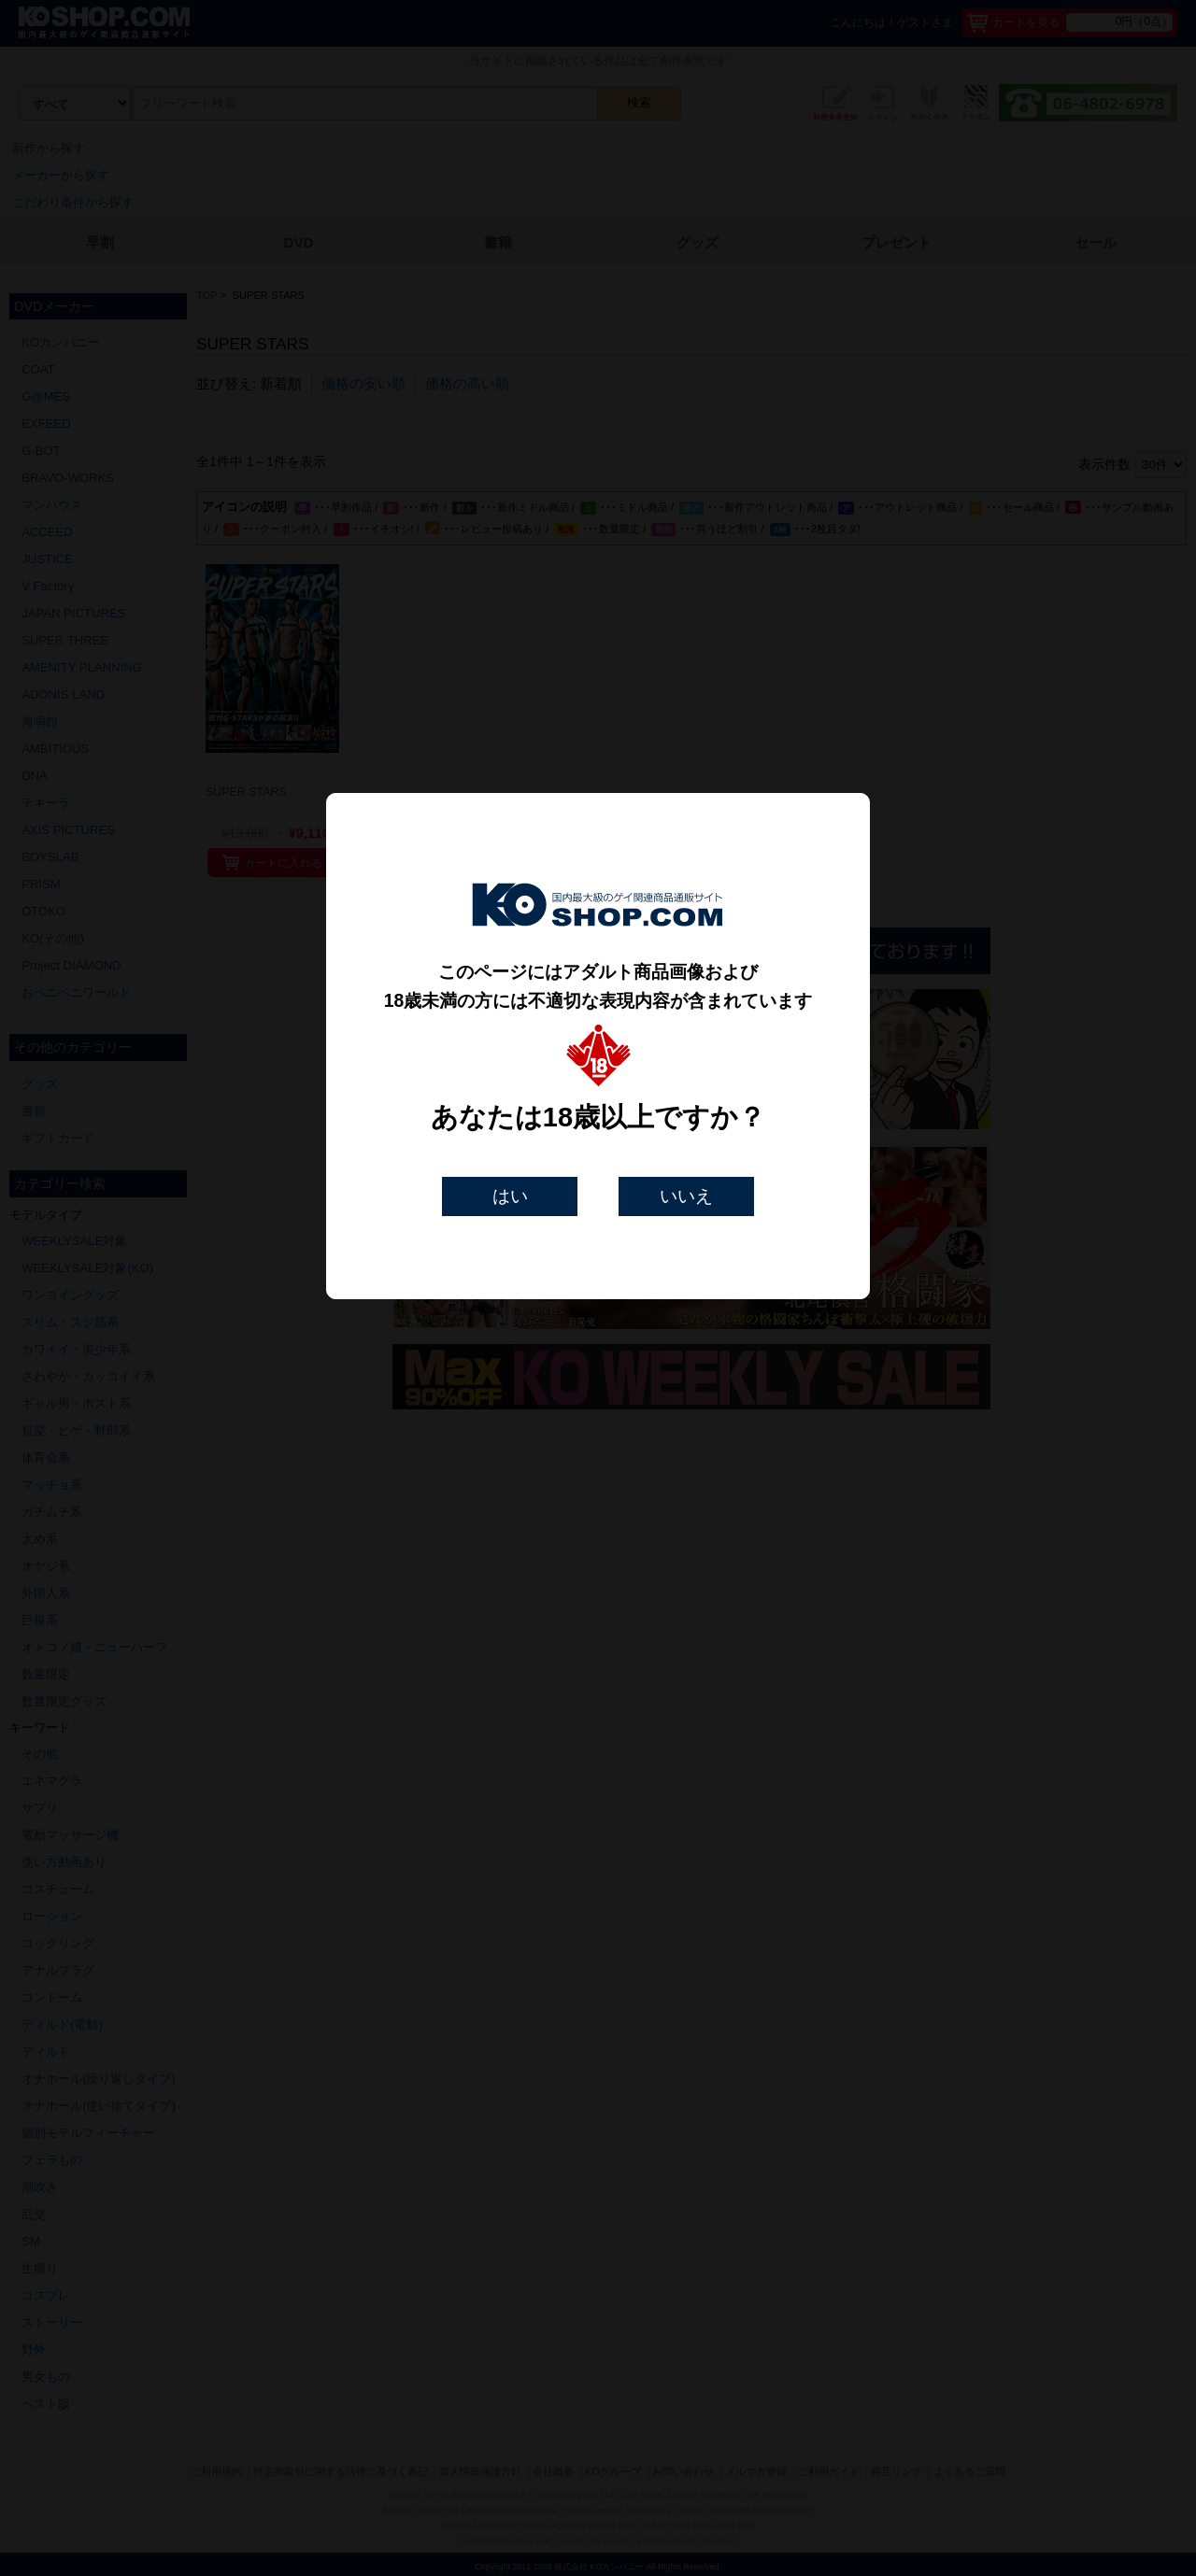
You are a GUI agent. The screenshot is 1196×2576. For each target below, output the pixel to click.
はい (510, 1196)
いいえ (686, 1196)
